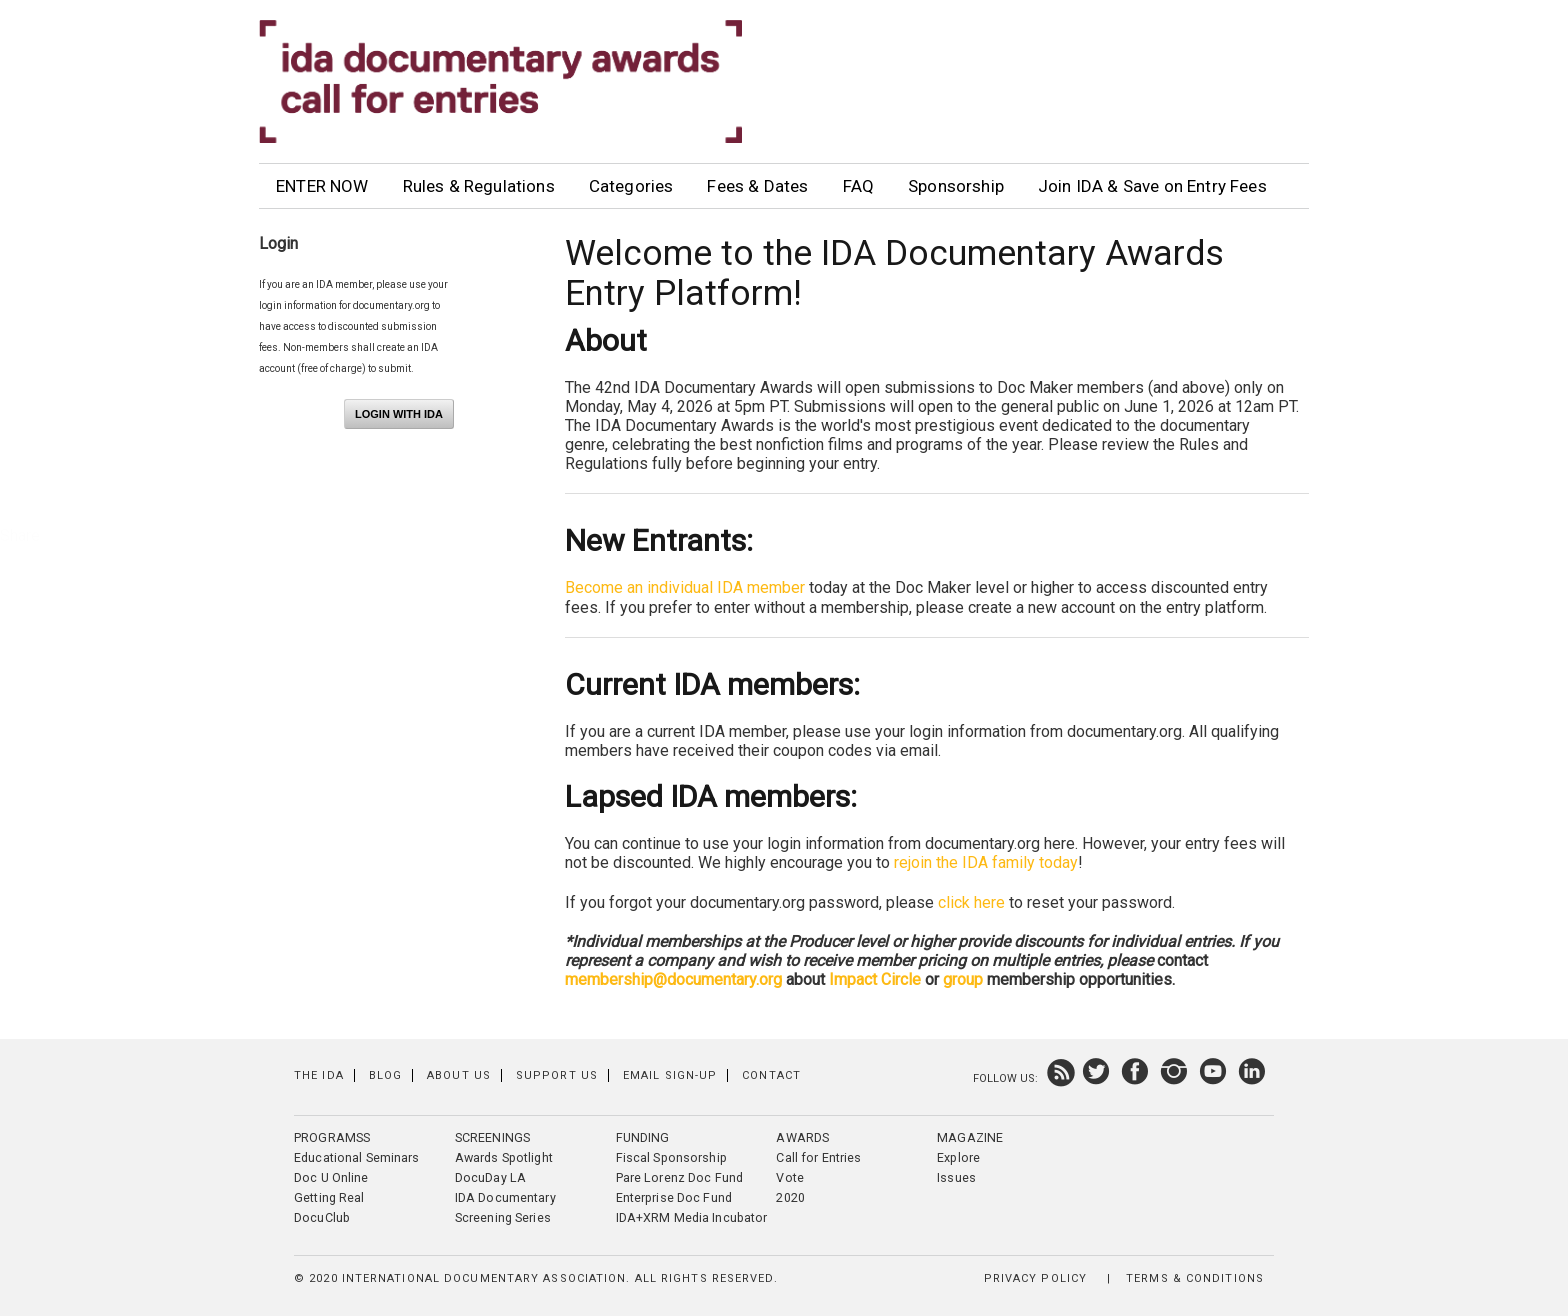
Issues (956, 1177)
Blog (385, 1075)
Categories (631, 186)
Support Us (557, 1075)
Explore (958, 1157)
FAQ (859, 186)
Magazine (970, 1137)
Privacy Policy (1035, 1278)
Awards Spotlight (504, 1157)
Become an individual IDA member (685, 587)
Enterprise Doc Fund (674, 1197)
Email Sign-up (670, 1075)
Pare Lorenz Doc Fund (680, 1177)
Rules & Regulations (479, 186)
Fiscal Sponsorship (671, 1157)
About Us (459, 1075)
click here (971, 902)
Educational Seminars (357, 1157)
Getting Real (329, 1197)
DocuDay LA (490, 1177)
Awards (802, 1137)
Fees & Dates (757, 186)
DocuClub (322, 1217)
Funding (643, 1137)
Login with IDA (399, 414)
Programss (332, 1137)
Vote (790, 1177)
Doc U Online (331, 1177)
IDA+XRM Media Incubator (692, 1217)
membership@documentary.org (673, 979)
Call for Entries (818, 1157)
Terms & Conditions (1195, 1278)
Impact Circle (875, 979)
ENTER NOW (322, 186)
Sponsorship (956, 186)
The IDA (319, 1075)
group (965, 979)
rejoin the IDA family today (986, 862)
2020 (790, 1197)
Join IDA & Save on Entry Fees (1152, 186)
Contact (771, 1075)
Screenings (492, 1137)
